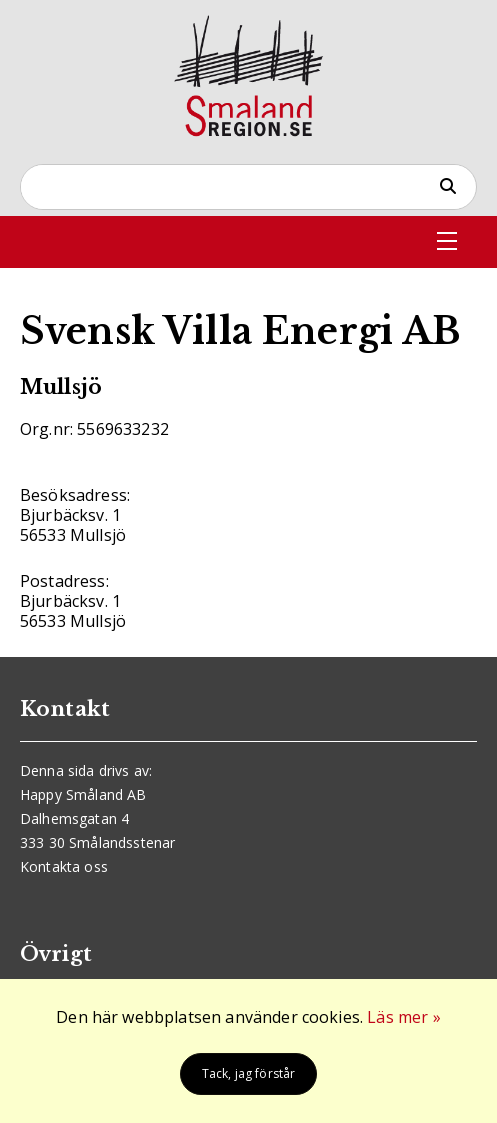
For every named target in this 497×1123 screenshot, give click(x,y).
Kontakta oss (64, 866)
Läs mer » (403, 1017)
